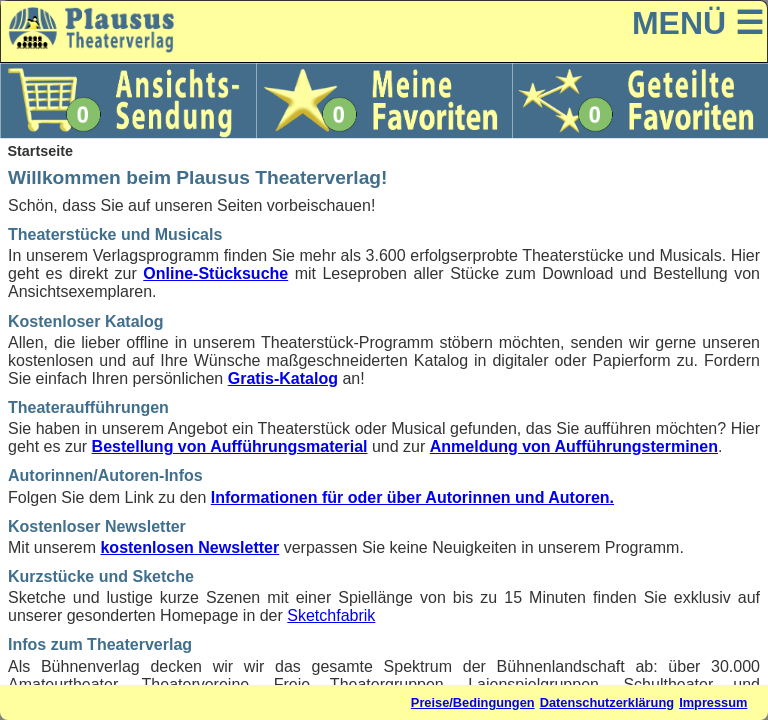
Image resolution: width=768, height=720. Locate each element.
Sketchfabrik (331, 615)
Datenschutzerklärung (607, 702)
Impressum (713, 702)
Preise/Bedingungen (473, 702)
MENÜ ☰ (698, 23)
